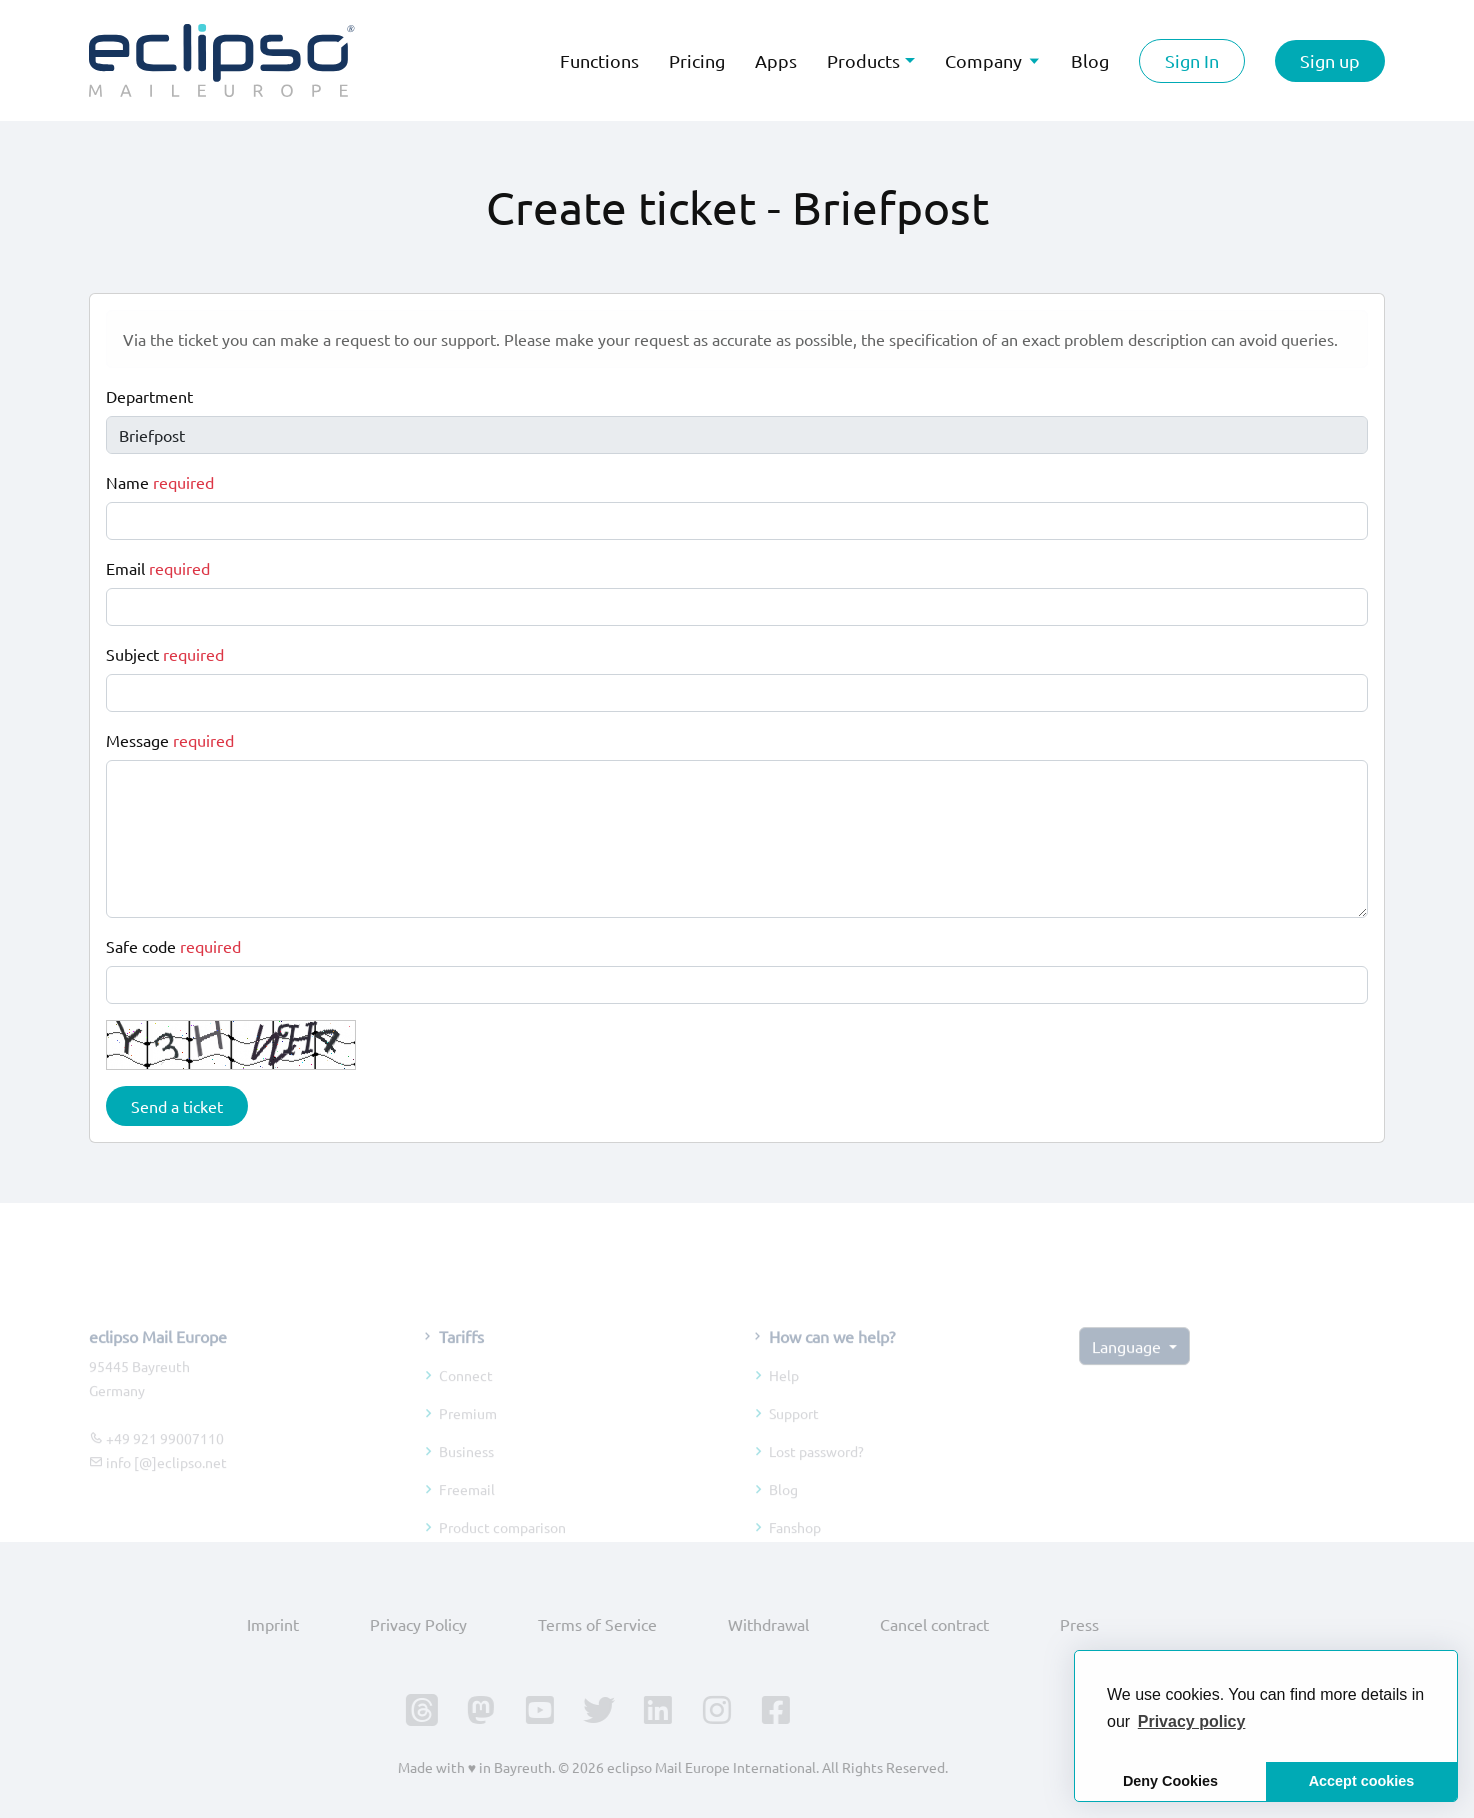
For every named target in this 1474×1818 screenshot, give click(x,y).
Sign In (1192, 60)
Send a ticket (177, 1106)
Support (794, 1438)
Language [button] (1128, 1371)
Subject (165, 654)
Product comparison (502, 1552)
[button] (1192, 1722)
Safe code (173, 946)
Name (160, 482)
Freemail (467, 1514)
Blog (783, 1514)
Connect (466, 1400)
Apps (776, 60)
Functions (599, 60)
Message (170, 740)
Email (158, 568)
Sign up (1330, 60)
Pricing (697, 60)
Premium (468, 1438)
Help (784, 1400)
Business (466, 1476)
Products (863, 60)
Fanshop (795, 1552)
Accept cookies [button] (1362, 1781)
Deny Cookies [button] (1170, 1781)
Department (149, 396)
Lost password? (816, 1476)
